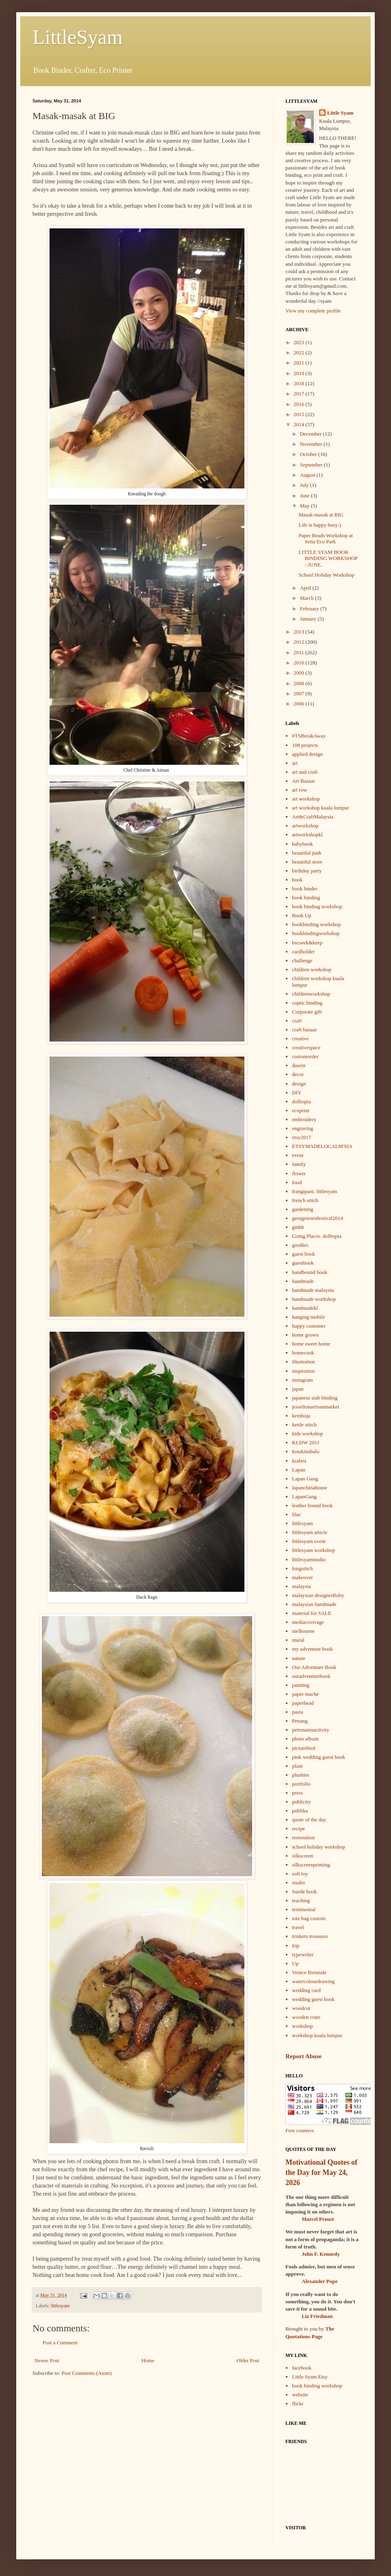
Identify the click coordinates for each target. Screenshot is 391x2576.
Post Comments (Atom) (87, 2373)
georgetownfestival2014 (317, 1218)
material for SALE (311, 1613)
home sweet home (311, 1344)
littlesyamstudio (309, 1559)
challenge (302, 960)
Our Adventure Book (314, 1667)
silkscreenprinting (311, 1865)
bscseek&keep (307, 943)
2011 (299, 652)
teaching (301, 1900)
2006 (299, 704)
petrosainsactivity (310, 1730)
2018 (299, 383)
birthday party (307, 871)
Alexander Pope (319, 2281)
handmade (302, 1281)
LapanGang (304, 1496)
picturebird (303, 1748)
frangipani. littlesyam (314, 1191)
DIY (296, 1092)
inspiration (303, 1371)
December (311, 434)
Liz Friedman (317, 2316)
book (297, 880)
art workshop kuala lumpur (320, 808)
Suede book (304, 1891)
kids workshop (307, 1433)
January (309, 619)
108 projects (305, 745)
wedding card (306, 1990)
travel (298, 1927)
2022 (299, 352)
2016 (299, 404)
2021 (299, 363)
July (305, 485)
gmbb (298, 1227)
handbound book (309, 1272)
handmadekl (305, 1308)
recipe (298, 1828)
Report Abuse (303, 2056)
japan (297, 1389)
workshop (302, 2026)
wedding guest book (313, 1999)
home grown (305, 1335)
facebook (301, 2368)
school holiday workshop (318, 1847)
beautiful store (307, 862)
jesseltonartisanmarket (315, 1407)
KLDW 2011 (306, 1442)
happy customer (309, 1326)
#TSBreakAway (309, 736)
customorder (305, 1056)
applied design (307, 754)
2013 (299, 632)
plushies (300, 1775)
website (300, 2395)
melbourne (303, 1631)
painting (300, 1685)
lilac (296, 1514)
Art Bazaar (303, 781)
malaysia (301, 1586)
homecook (303, 1353)
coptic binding (307, 1003)
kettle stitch (304, 1424)
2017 (299, 394)
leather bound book (312, 1505)
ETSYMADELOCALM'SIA (322, 1146)
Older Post (248, 2360)
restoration (303, 1837)
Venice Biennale (309, 1972)
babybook (302, 844)
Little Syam (340, 113)
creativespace (306, 1047)
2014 (299, 424)
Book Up (301, 915)
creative (300, 1038)
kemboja (301, 1416)
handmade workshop (314, 1299)
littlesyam (60, 2306)
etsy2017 (301, 1137)
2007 (299, 693)
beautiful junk (307, 853)
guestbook (302, 1263)
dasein (298, 1065)
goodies (300, 1245)
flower (299, 1173)
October (309, 454)
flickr (297, 2403)
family (299, 1164)
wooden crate (306, 2017)
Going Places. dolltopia (316, 1236)
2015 (299, 414)
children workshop (311, 969)
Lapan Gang (305, 1479)
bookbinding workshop (316, 924)
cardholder (303, 951)
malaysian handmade (314, 1604)
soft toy (300, 1874)
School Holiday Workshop (326, 575)
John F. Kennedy (321, 2254)
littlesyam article (309, 1532)
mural (298, 1640)
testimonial (303, 1909)
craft (297, 1021)
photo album (305, 1739)
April (306, 588)
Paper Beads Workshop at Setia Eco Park (325, 538)
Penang (299, 1721)
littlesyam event (309, 1541)
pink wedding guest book (318, 1757)
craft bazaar (304, 1029)
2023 (299, 342)
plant (297, 1766)
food (297, 1182)
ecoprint (300, 1110)
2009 (299, 673)
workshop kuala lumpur (317, 2035)
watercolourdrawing (313, 1981)
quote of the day (309, 1819)
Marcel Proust (318, 2219)
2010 (299, 663)
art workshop (306, 799)
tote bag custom (308, 1918)
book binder (304, 888)
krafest (299, 1461)
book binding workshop (317, 906)
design (299, 1084)
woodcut (301, 2008)
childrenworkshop (311, 994)
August (308, 475)
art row (299, 790)
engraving (302, 1128)
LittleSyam (77, 37)
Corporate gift (307, 1012)
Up (295, 1963)
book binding (306, 897)
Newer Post (47, 2360)
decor (298, 1074)
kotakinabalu (305, 1451)
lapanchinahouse (309, 1487)
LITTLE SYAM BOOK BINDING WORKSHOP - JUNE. (327, 558)
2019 (299, 373)
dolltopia (301, 1101)
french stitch (305, 1200)
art (295, 763)
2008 (299, 683)
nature (298, 1658)
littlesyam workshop (313, 1550)
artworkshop (305, 825)
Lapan (298, 1470)
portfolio (301, 1784)
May (305, 506)
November (312, 444)
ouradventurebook (311, 1676)
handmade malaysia (313, 1290)
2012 (299, 642)
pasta (297, 1712)
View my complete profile (313, 311)
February (310, 608)
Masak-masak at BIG (320, 515)
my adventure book (312, 1649)
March (307, 598)
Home (147, 2360)
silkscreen (302, 1856)
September (312, 465)
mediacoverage (308, 1622)
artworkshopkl (307, 834)
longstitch (302, 1568)
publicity (301, 1802)
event (297, 1155)
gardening (302, 1209)
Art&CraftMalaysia (312, 817)
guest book (303, 1254)
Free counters (299, 2130)
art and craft (305, 772)
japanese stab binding (314, 1398)
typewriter (302, 1954)
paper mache (305, 1694)
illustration (303, 1362)
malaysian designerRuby (318, 1595)
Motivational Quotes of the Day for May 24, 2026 (321, 2172)
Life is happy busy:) (319, 525)
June (305, 496)
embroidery (304, 1119)
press (297, 1793)
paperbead (302, 1703)
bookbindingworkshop (315, 933)
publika (300, 1811)
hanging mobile (308, 1317)
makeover (302, 1577)
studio (298, 1882)
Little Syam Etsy (309, 2377)
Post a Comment (60, 2342)
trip (295, 1945)
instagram (302, 1380)
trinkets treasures (310, 1936)
